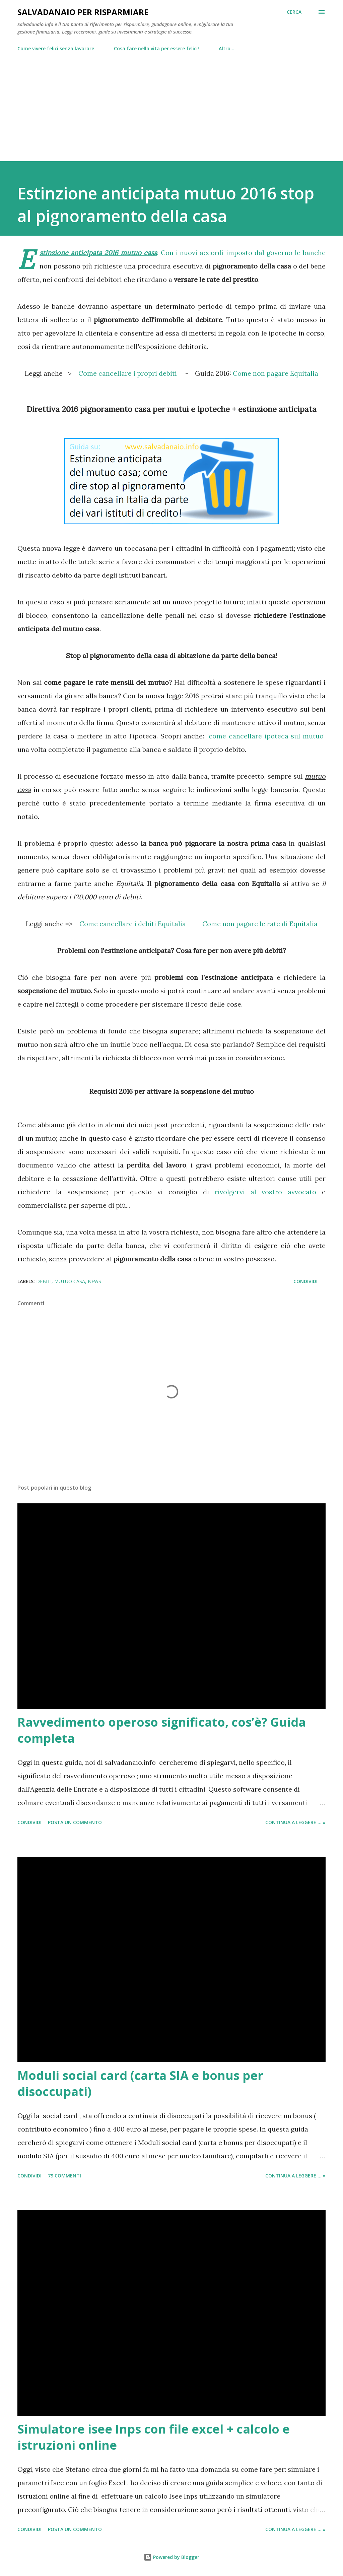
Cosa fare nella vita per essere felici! (156, 48)
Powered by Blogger (171, 2557)
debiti (44, 1281)
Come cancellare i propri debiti (127, 373)
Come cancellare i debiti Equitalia (132, 923)
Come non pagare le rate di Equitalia (260, 923)
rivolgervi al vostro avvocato (266, 1192)
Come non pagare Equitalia (275, 373)
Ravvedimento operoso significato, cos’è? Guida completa (161, 1730)
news (94, 1281)
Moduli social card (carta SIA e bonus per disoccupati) (140, 2083)
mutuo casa (69, 1281)
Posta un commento (75, 1822)
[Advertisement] (171, 104)
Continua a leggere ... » (295, 1822)
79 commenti (64, 2175)
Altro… (226, 48)
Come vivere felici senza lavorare (55, 48)
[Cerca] (294, 12)
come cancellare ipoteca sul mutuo (266, 736)
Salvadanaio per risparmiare (82, 11)
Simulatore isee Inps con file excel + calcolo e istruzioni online (153, 2437)
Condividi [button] (305, 1281)
